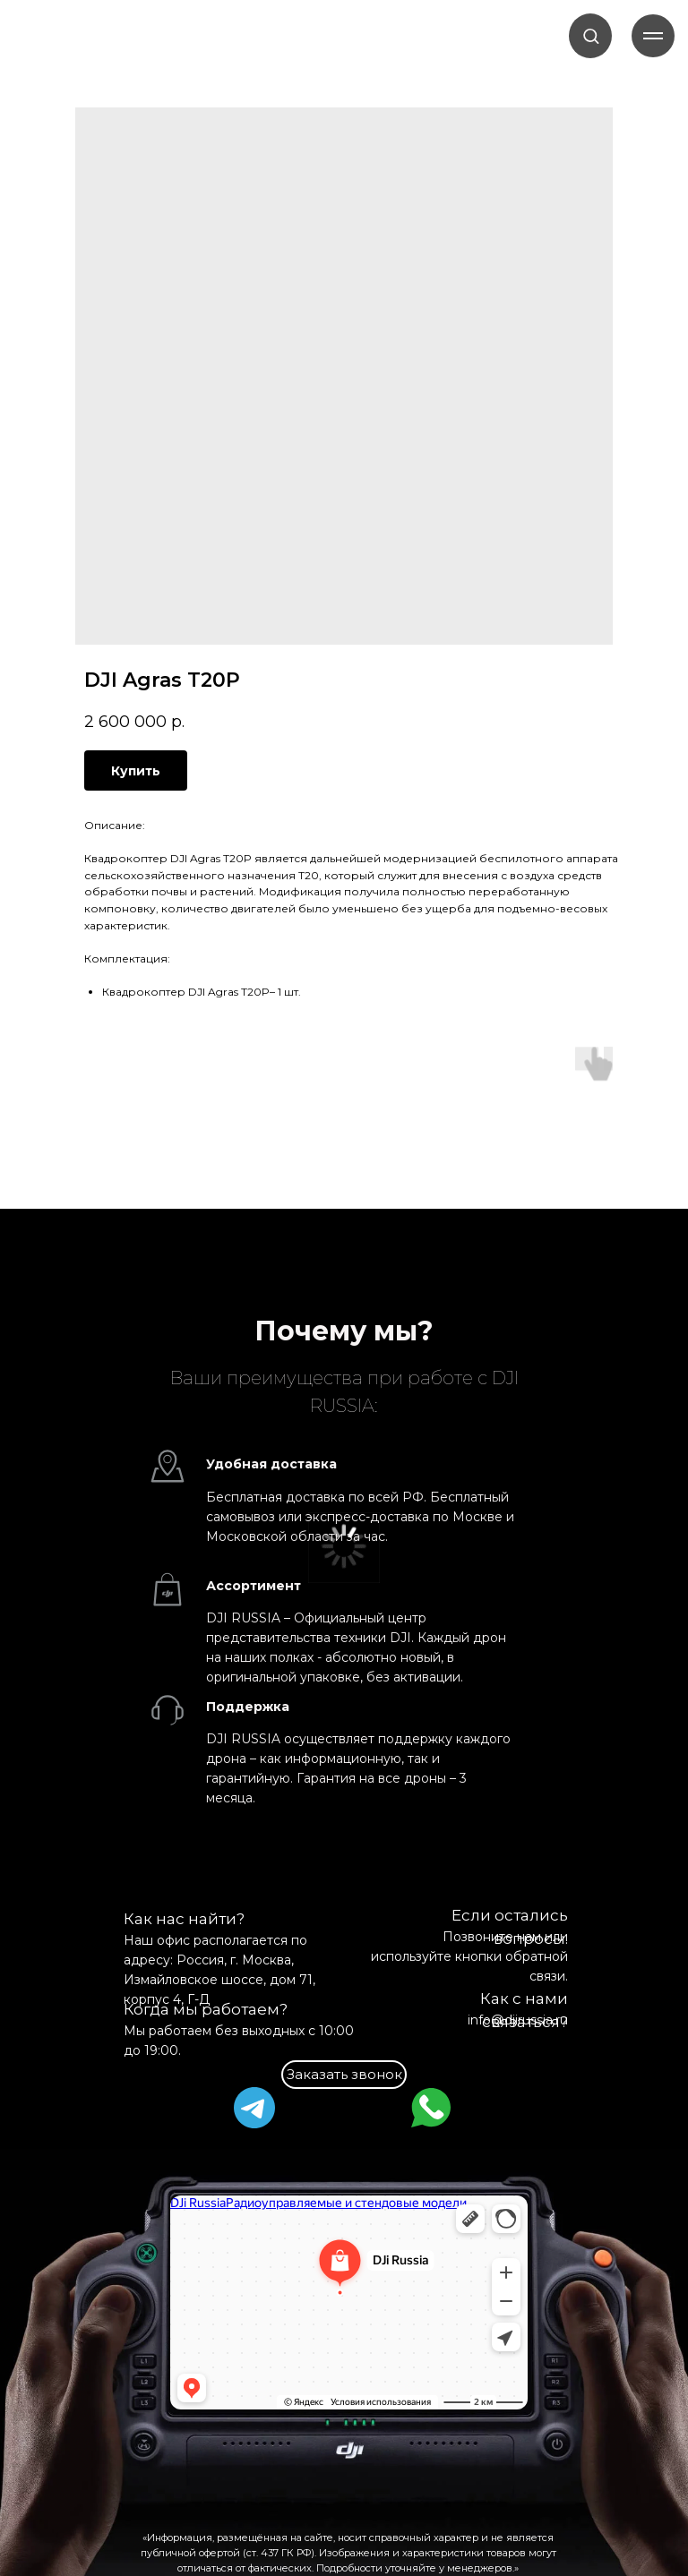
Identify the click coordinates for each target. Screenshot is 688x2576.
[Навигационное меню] (653, 35)
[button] (590, 35)
